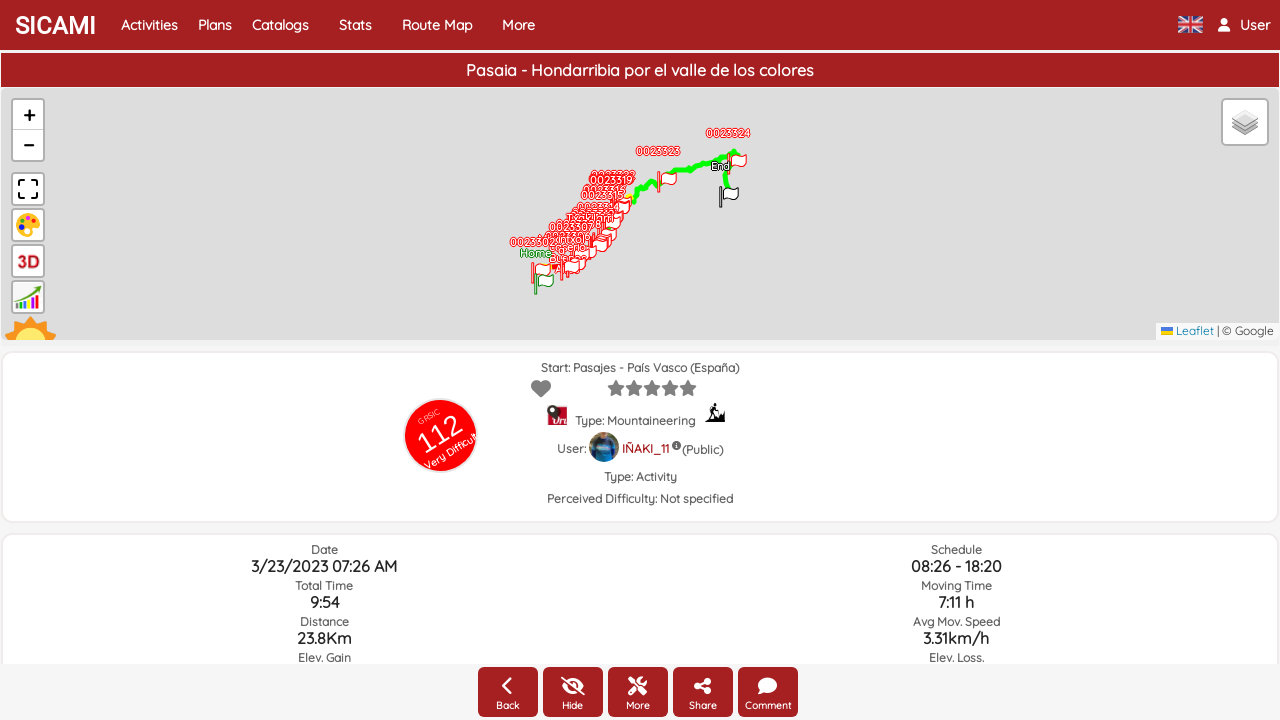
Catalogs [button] (280, 25)
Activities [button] (149, 25)
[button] (1244, 25)
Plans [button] (215, 25)
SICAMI (55, 26)
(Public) (702, 449)
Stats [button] (355, 25)
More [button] (518, 25)
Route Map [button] (437, 25)
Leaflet (1187, 330)
